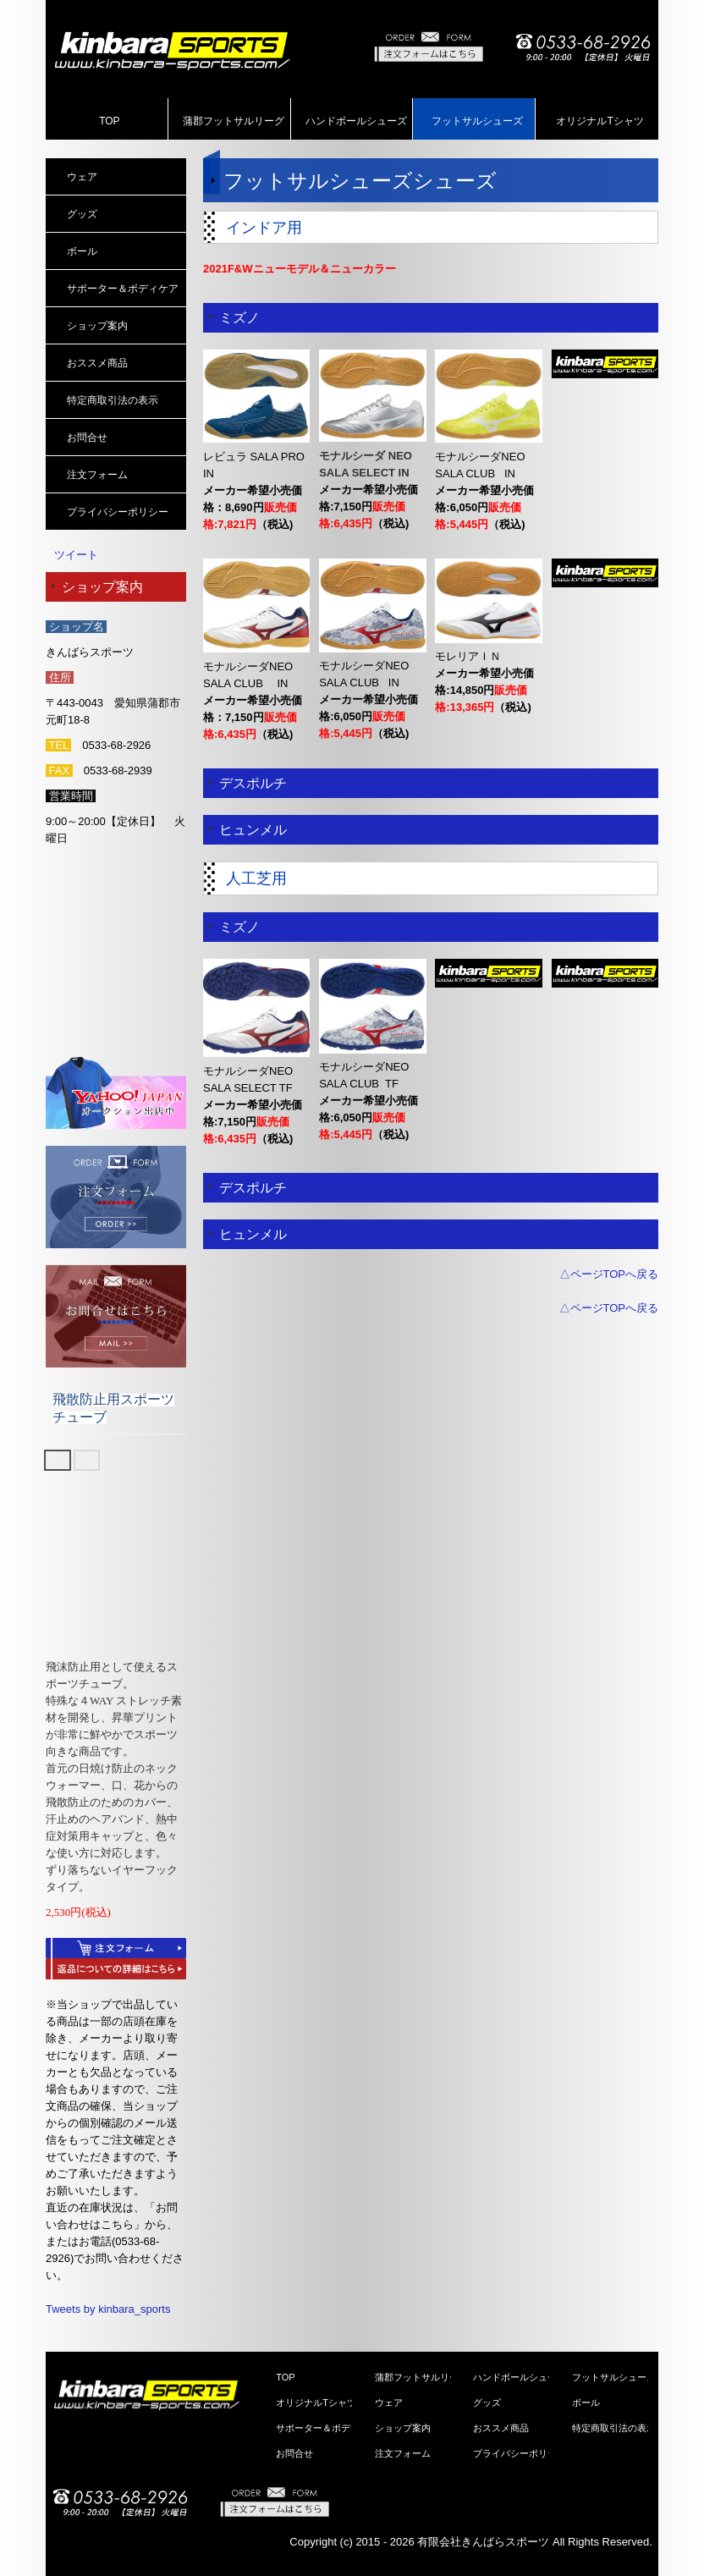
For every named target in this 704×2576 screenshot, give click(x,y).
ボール (82, 251)
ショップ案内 (97, 326)
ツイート (76, 554)
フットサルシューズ (477, 121)
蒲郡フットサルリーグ (233, 121)
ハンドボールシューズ (356, 121)
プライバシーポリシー (117, 512)
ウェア (82, 177)
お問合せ (87, 437)
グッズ (82, 214)
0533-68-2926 (116, 745)
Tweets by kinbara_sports (108, 2309)
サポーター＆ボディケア (123, 288)
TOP (109, 121)
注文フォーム (97, 475)
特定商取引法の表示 (112, 400)
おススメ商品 (97, 363)
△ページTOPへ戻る (609, 1274)
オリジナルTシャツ (599, 121)
